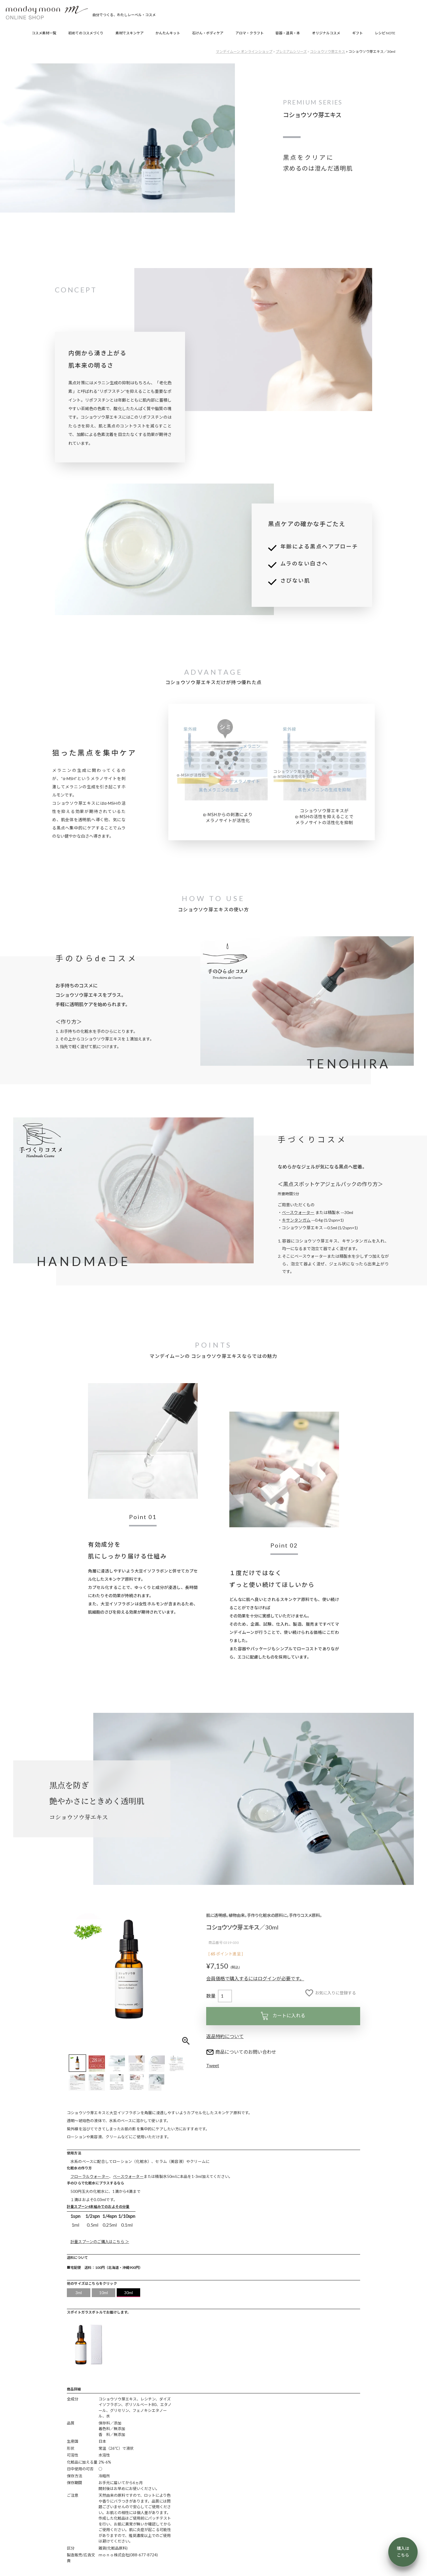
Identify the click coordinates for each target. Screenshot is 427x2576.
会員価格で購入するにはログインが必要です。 (255, 1978)
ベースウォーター (298, 1212)
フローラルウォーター (89, 2176)
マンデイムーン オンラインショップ (244, 51)
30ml (128, 2292)
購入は (403, 2552)
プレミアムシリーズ (291, 51)
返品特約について (225, 2036)
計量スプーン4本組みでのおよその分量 (98, 2206)
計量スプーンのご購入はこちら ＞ (99, 2241)
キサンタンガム (296, 1220)
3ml (78, 2292)
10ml (103, 2292)
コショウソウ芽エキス (327, 51)
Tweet (212, 2065)
